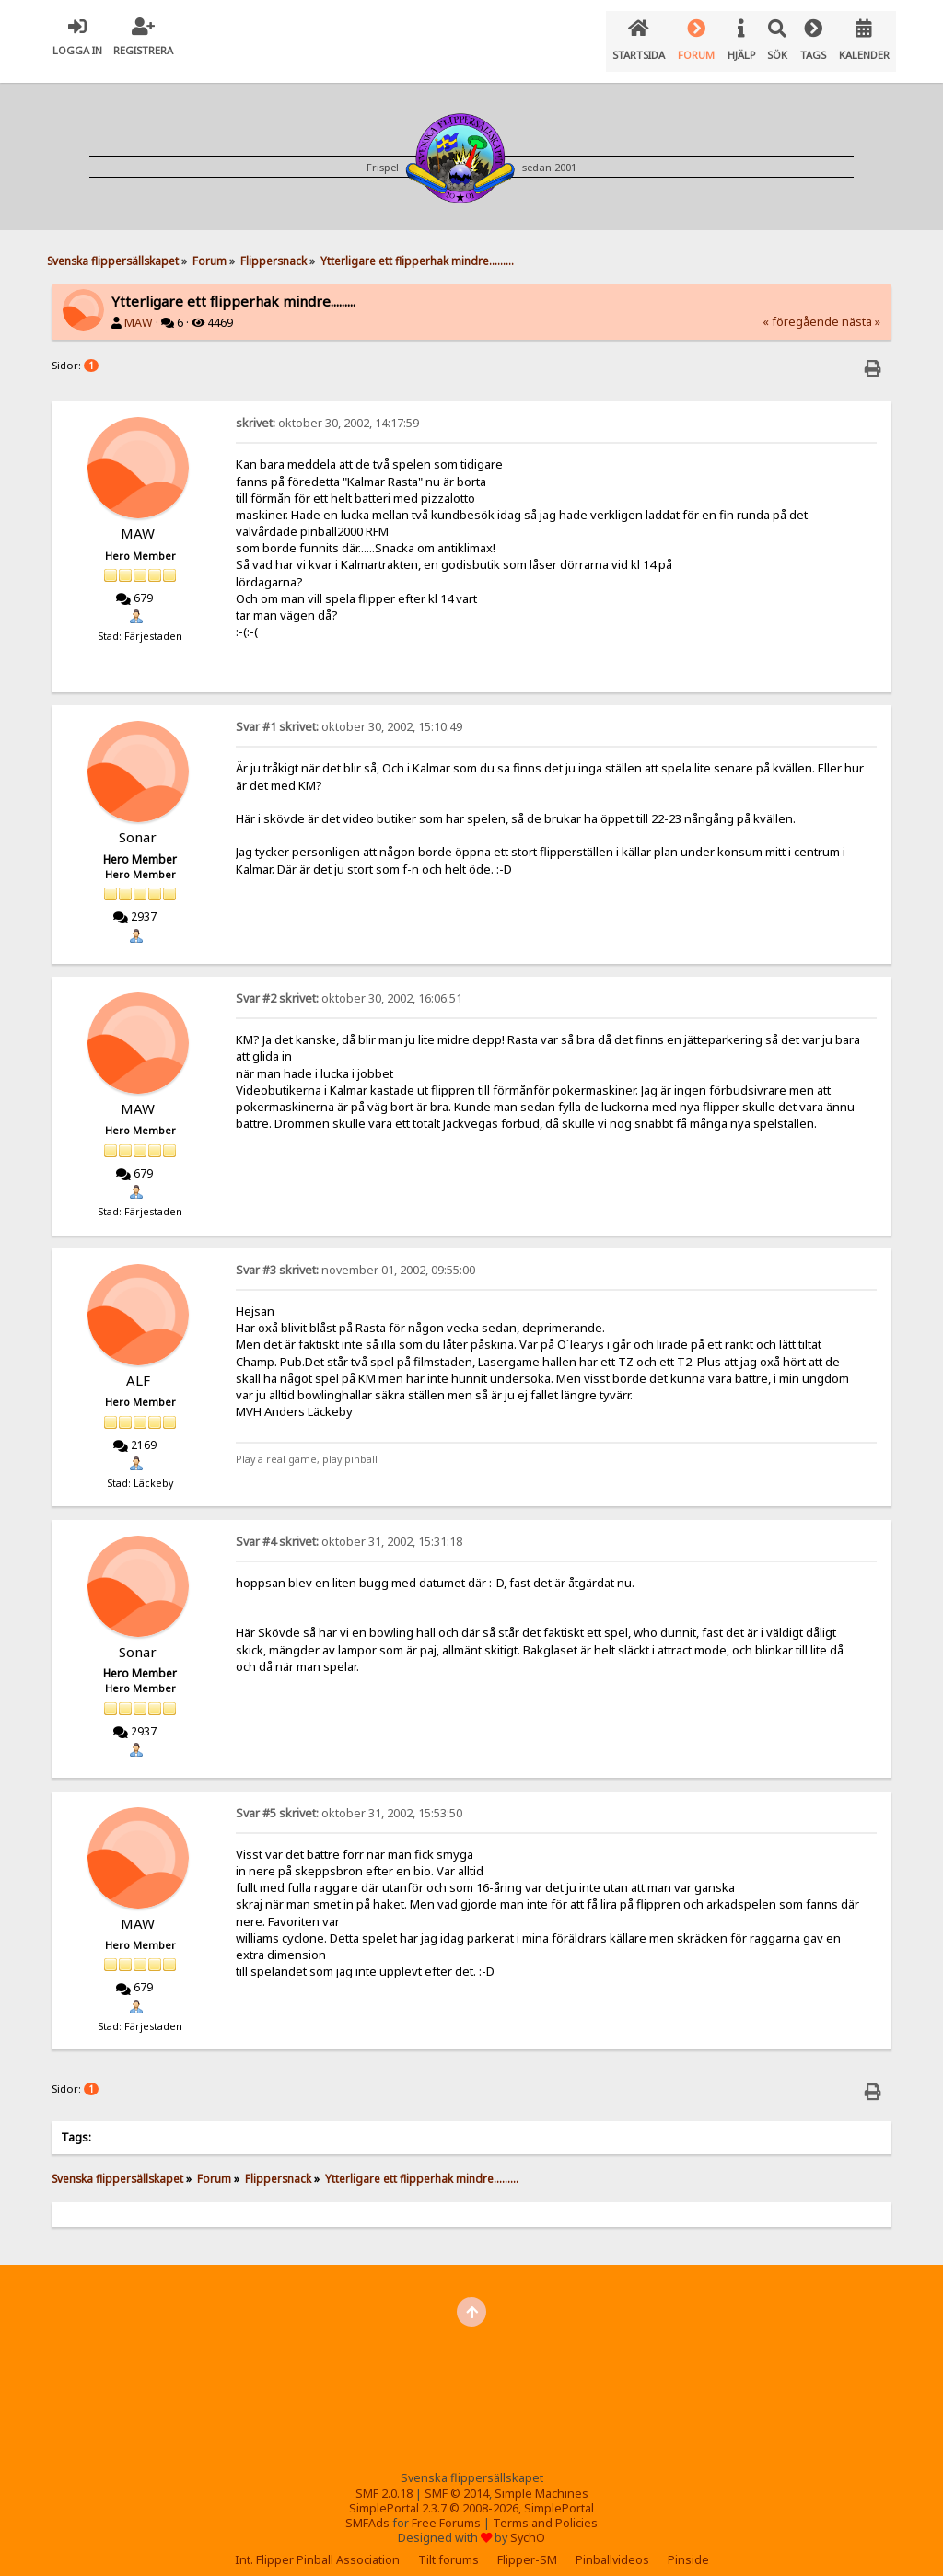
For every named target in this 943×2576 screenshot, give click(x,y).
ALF (138, 1365)
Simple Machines (541, 2479)
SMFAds (367, 2508)
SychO (527, 2523)
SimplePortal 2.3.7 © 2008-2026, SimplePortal (471, 2493)
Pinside (688, 2545)
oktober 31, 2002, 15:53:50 (349, 1798)
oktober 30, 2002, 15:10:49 (349, 712)
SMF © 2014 (457, 2479)
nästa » (861, 307)
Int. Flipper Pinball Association (317, 2545)
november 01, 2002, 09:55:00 (355, 1255)
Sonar (138, 822)
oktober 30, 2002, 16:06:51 (349, 984)
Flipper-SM (527, 2545)
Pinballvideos (612, 2545)
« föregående (801, 307)
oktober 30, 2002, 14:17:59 (327, 408)
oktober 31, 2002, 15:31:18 (349, 1527)
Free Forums (446, 2508)
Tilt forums (448, 2545)
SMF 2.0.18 (384, 2479)
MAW (138, 308)
